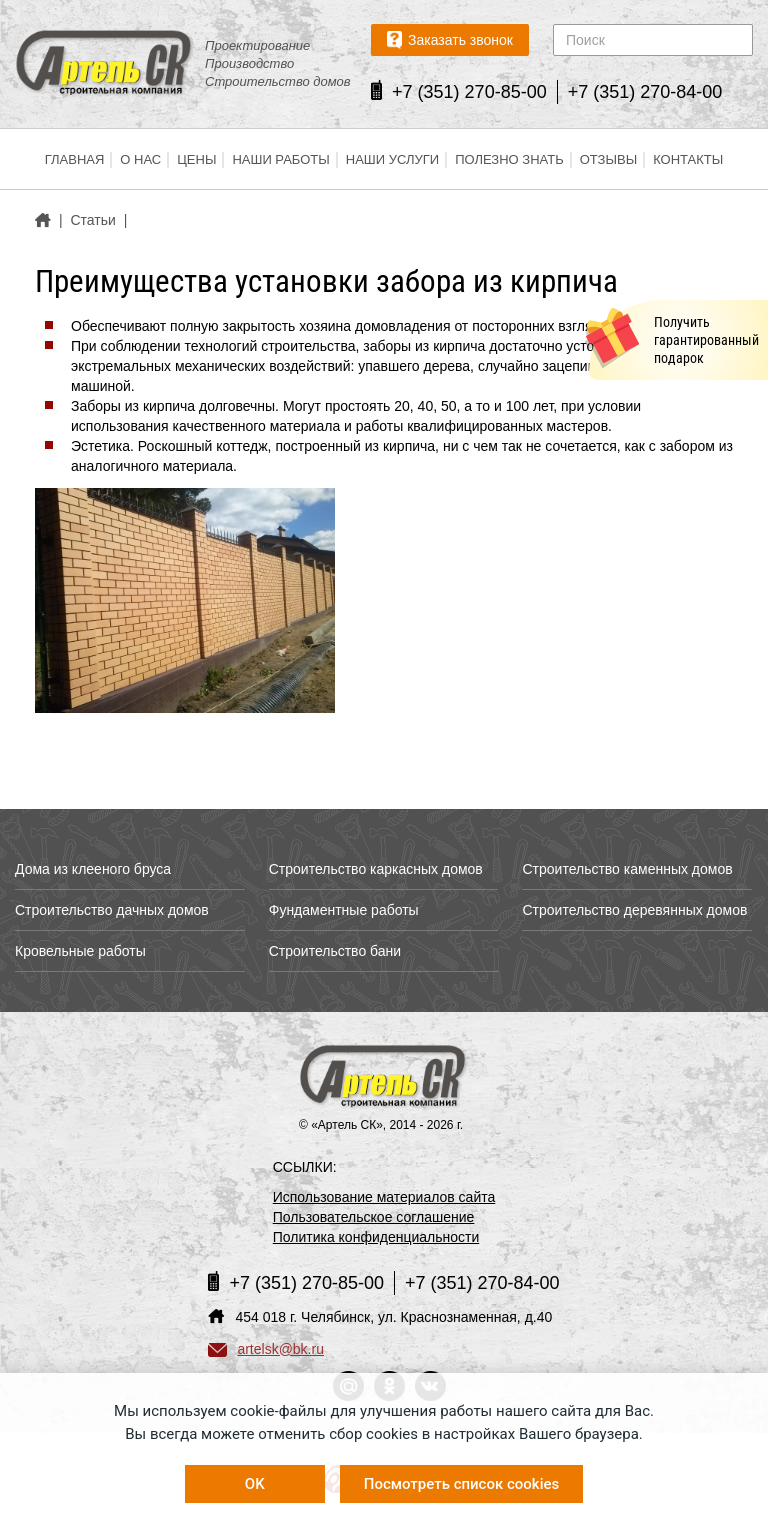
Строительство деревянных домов (634, 910)
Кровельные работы (80, 951)
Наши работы (280, 159)
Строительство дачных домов (112, 910)
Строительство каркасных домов (376, 869)
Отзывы (608, 159)
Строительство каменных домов (627, 869)
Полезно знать (509, 159)
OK (255, 1484)
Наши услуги (392, 159)
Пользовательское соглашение (374, 1217)
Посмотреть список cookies (461, 1484)
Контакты (688, 159)
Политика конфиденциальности (376, 1237)
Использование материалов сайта (384, 1197)
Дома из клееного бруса (93, 869)
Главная (75, 159)
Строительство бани (335, 951)
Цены (196, 159)
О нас (140, 159)
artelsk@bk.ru (266, 1349)
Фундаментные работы (344, 910)
